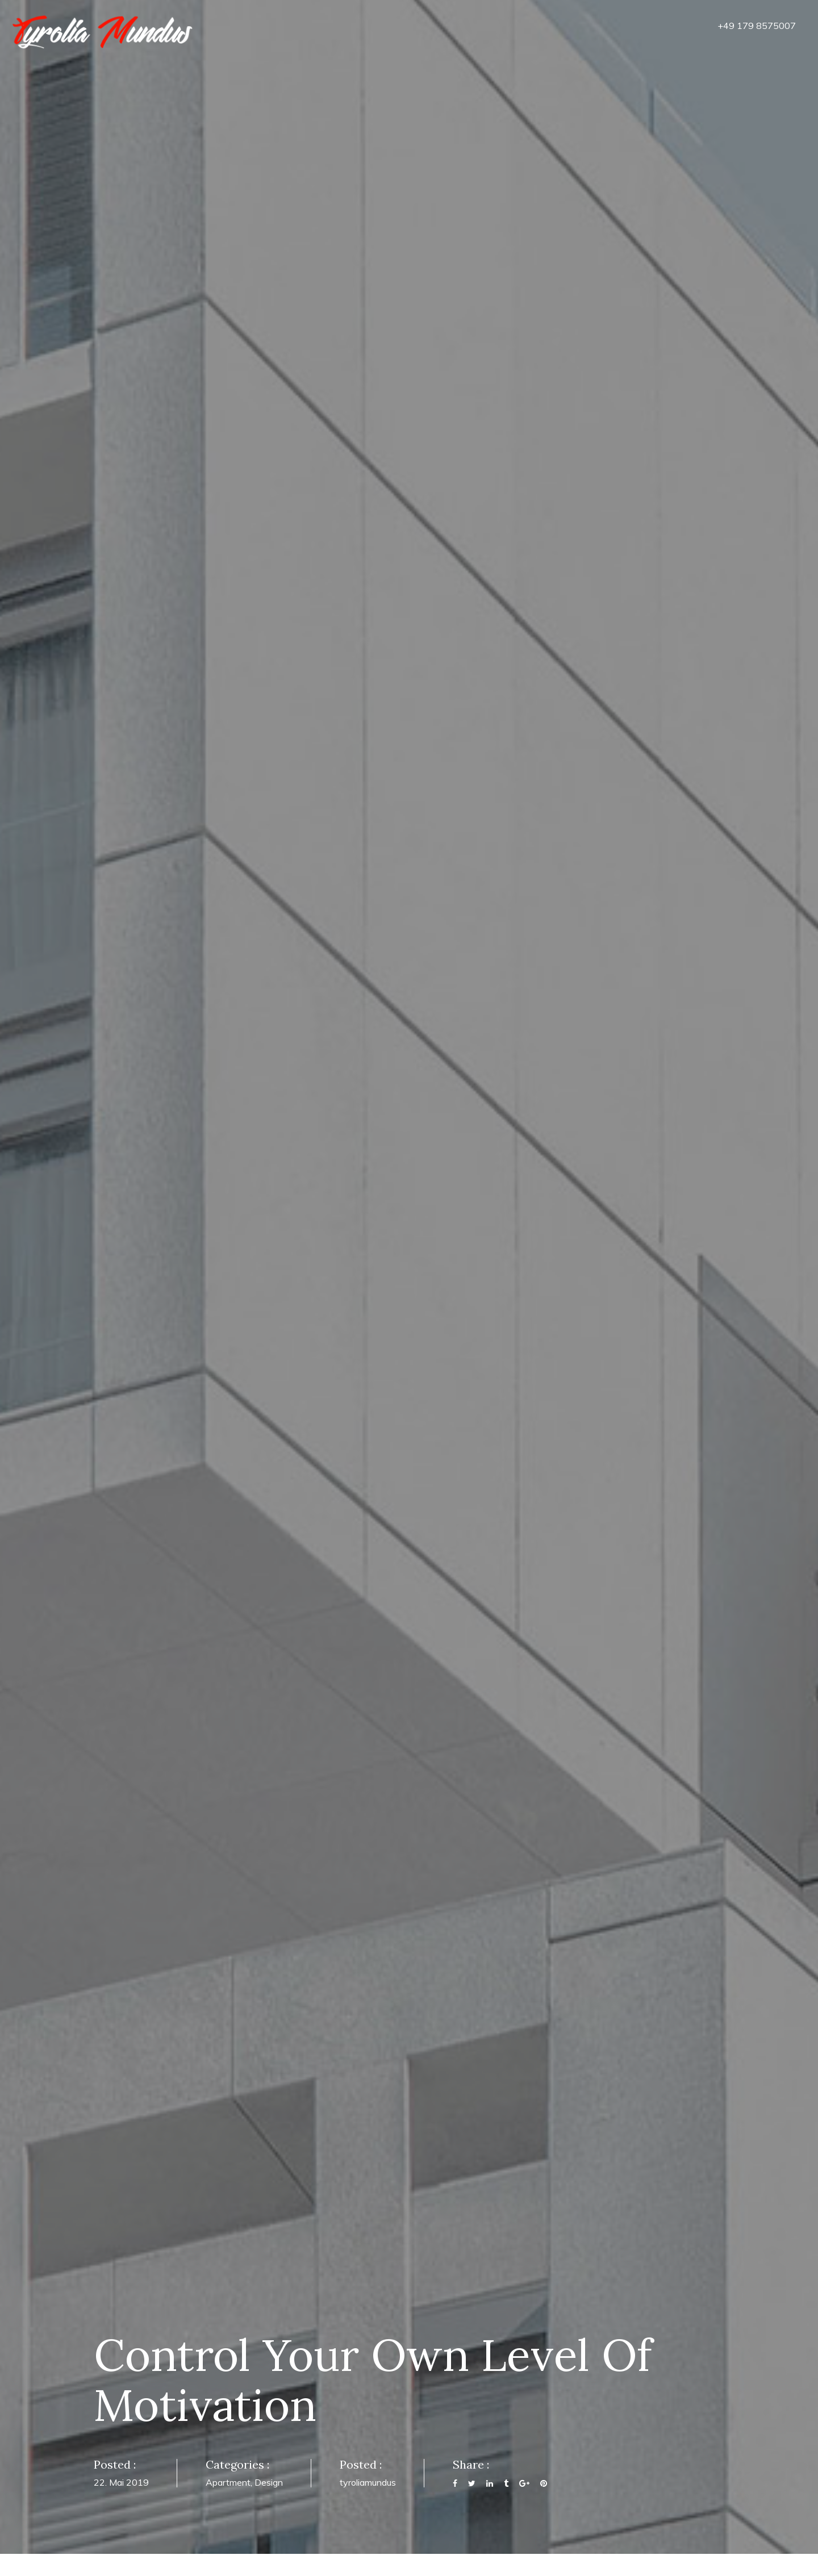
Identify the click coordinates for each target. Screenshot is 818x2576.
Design (268, 2482)
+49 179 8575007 (756, 25)
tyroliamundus (368, 2482)
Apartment (228, 2482)
